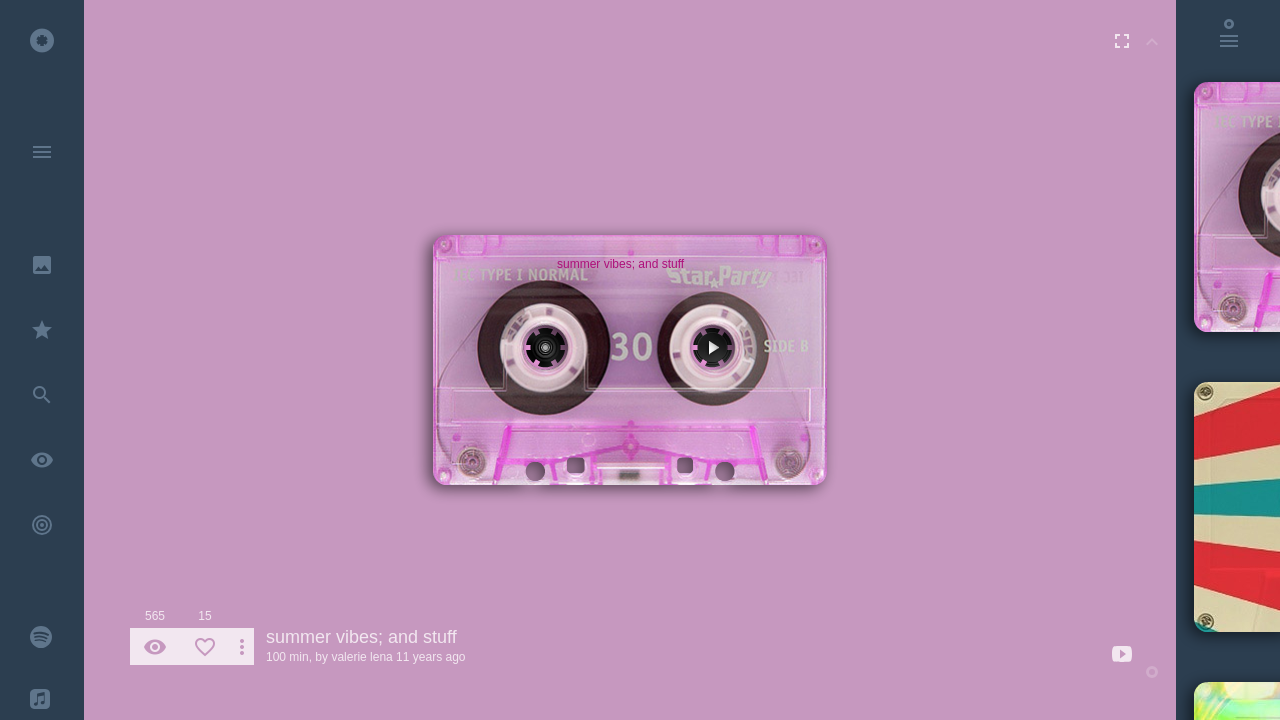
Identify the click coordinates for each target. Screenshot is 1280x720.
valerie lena (361, 657)
